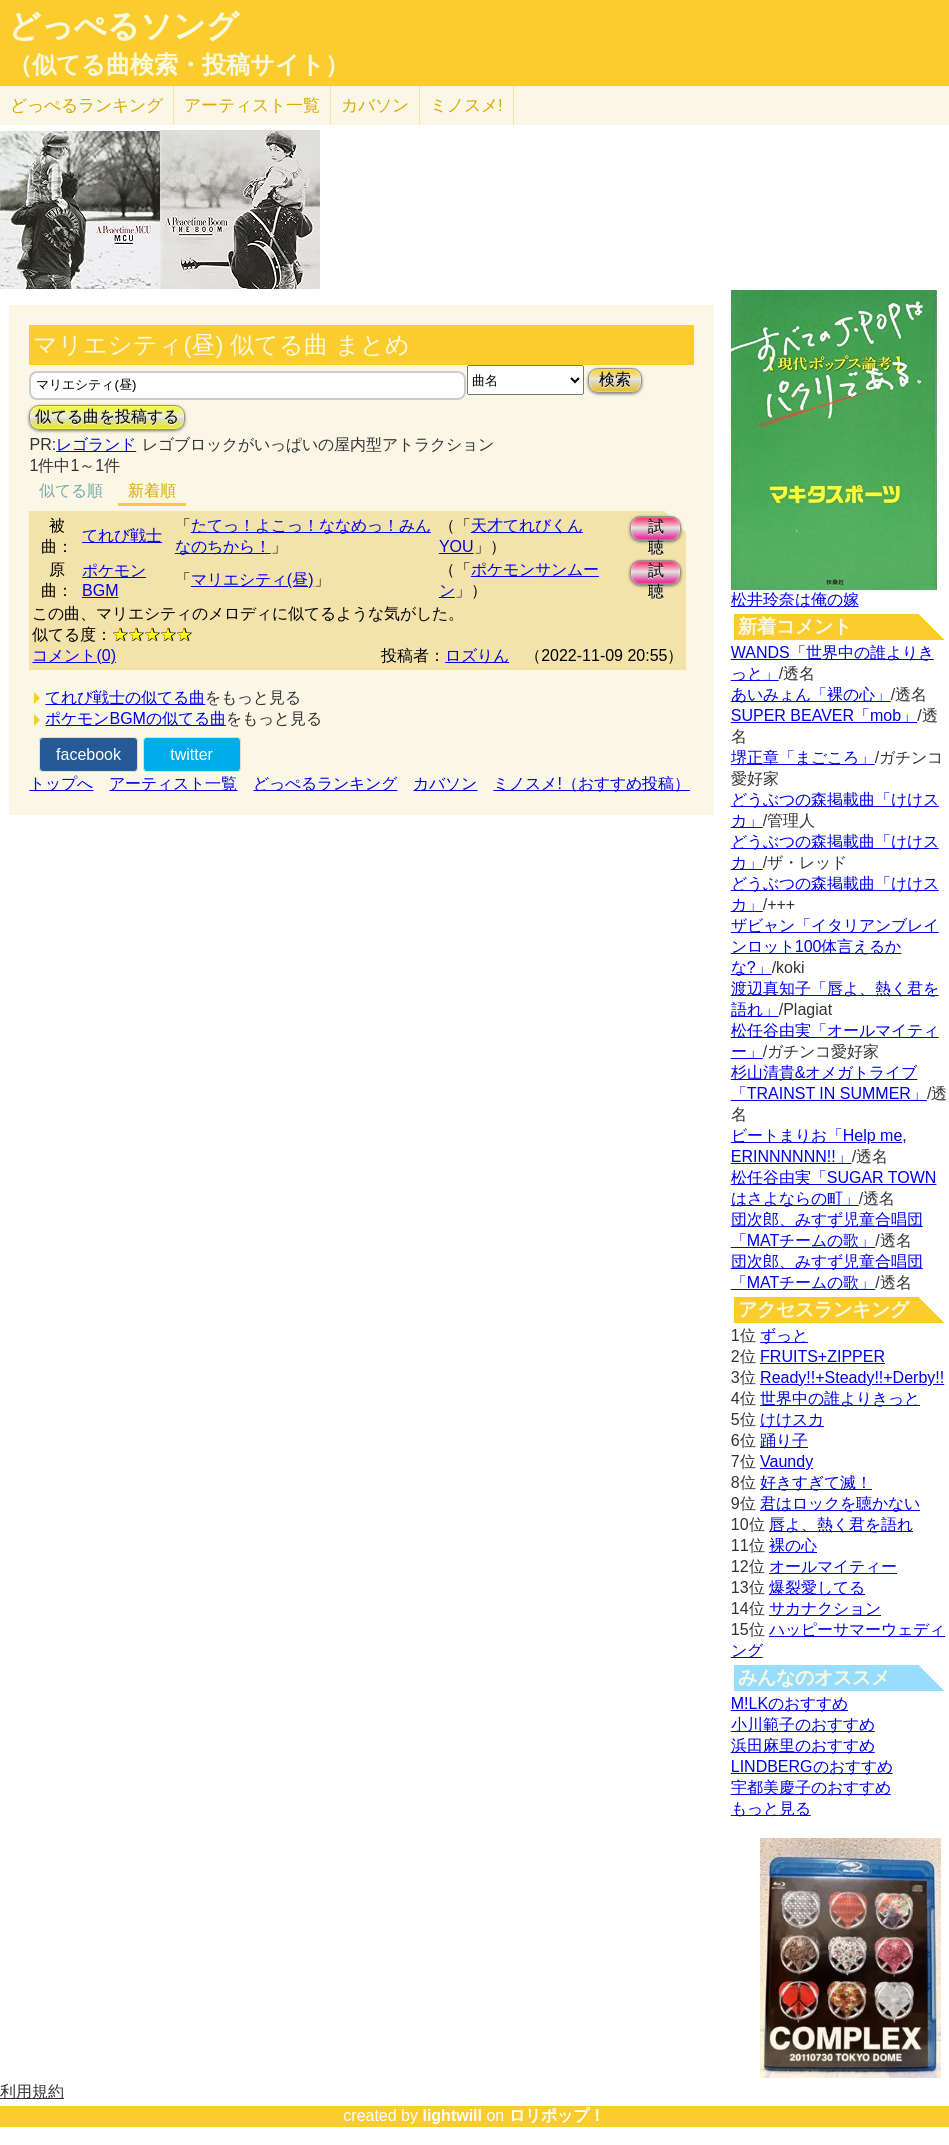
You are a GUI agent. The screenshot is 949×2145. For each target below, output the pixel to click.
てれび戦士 (122, 535)
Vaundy (786, 1461)
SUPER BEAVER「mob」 (824, 715)
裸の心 (793, 1545)
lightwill (452, 2115)
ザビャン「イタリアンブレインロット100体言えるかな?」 (835, 946)
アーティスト (252, 105)
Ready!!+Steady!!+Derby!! (852, 1377)
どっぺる (86, 105)
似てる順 (71, 490)
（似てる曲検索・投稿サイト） (178, 65)
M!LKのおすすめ (789, 1703)
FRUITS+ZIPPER (822, 1356)
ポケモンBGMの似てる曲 (135, 718)
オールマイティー (833, 1566)
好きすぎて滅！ (816, 1482)
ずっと (784, 1335)
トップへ (61, 783)
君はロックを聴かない (840, 1503)
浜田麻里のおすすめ (803, 1745)
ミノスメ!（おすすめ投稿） (591, 783)
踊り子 (784, 1440)
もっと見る (771, 1808)
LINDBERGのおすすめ (812, 1766)
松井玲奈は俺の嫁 (795, 599)
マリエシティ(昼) (252, 579)
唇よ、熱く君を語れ (841, 1524)
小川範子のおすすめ (803, 1724)
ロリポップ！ (557, 2115)
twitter (191, 754)
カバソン (375, 105)
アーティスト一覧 (173, 783)
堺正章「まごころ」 (803, 757)
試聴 (656, 529)
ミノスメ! (466, 105)
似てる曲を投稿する (107, 416)
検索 (615, 379)
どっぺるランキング (325, 783)
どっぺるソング (123, 26)
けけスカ (792, 1419)
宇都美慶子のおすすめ (811, 1787)
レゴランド (96, 444)
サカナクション (825, 1608)
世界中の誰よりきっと (840, 1398)
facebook (88, 754)
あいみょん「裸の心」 (811, 694)
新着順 (152, 490)
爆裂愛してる (817, 1587)
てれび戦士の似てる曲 (125, 697)
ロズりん (477, 655)
